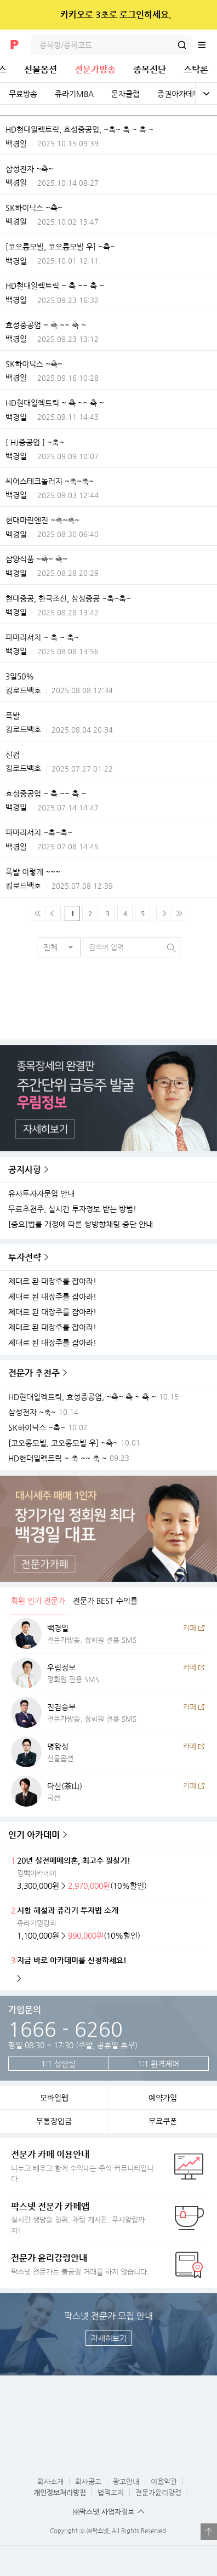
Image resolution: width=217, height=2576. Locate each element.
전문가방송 (95, 69)
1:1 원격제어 (158, 2063)
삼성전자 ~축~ (29, 168)
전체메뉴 (207, 45)
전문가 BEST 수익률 (105, 1600)
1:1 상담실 (58, 2063)
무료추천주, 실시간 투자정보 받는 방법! (72, 1209)
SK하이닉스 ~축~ (33, 207)
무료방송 (23, 93)
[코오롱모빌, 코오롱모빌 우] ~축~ (60, 246)
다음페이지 (164, 913)
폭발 (12, 715)
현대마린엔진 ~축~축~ (42, 520)
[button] (58, 947)
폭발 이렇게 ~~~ (32, 871)
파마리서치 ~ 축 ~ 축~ (42, 637)
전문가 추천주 (34, 1373)
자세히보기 (109, 2338)
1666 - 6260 (65, 2029)
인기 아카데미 (34, 1835)
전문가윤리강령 (158, 2492)
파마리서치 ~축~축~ (38, 832)
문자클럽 (125, 93)
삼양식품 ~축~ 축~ (36, 559)
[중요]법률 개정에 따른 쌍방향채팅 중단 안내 (80, 1224)
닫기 (201, 14)
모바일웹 (54, 2097)
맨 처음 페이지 (38, 913)
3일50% (19, 676)
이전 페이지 (53, 913)
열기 (209, 2531)
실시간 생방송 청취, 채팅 (82, 2218)
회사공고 (88, 2481)
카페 (189, 1627)
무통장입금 (54, 2121)
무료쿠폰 (163, 2121)
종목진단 (149, 69)
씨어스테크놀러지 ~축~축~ (49, 481)
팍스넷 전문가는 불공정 (82, 2264)
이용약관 (164, 2481)
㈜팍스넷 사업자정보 (103, 2511)
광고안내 (126, 2481)
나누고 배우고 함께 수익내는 (82, 2166)
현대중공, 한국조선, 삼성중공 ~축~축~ (68, 598)
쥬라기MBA (74, 93)
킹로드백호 (23, 690)
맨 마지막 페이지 (178, 913)
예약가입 (163, 2097)
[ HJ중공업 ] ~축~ (34, 442)
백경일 (16, 143)
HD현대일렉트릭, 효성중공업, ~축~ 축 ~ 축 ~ (79, 129)
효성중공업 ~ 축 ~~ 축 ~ (45, 325)
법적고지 (111, 2492)
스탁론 (196, 69)
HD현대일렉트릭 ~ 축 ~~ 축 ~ (54, 285)
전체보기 (206, 94)
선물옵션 (40, 69)
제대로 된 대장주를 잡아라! (52, 1281)
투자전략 (24, 1257)
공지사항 (24, 1169)
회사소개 (50, 2481)
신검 (12, 754)
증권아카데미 (178, 93)
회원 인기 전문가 (38, 1600)
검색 (182, 45)
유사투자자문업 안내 (41, 1194)
